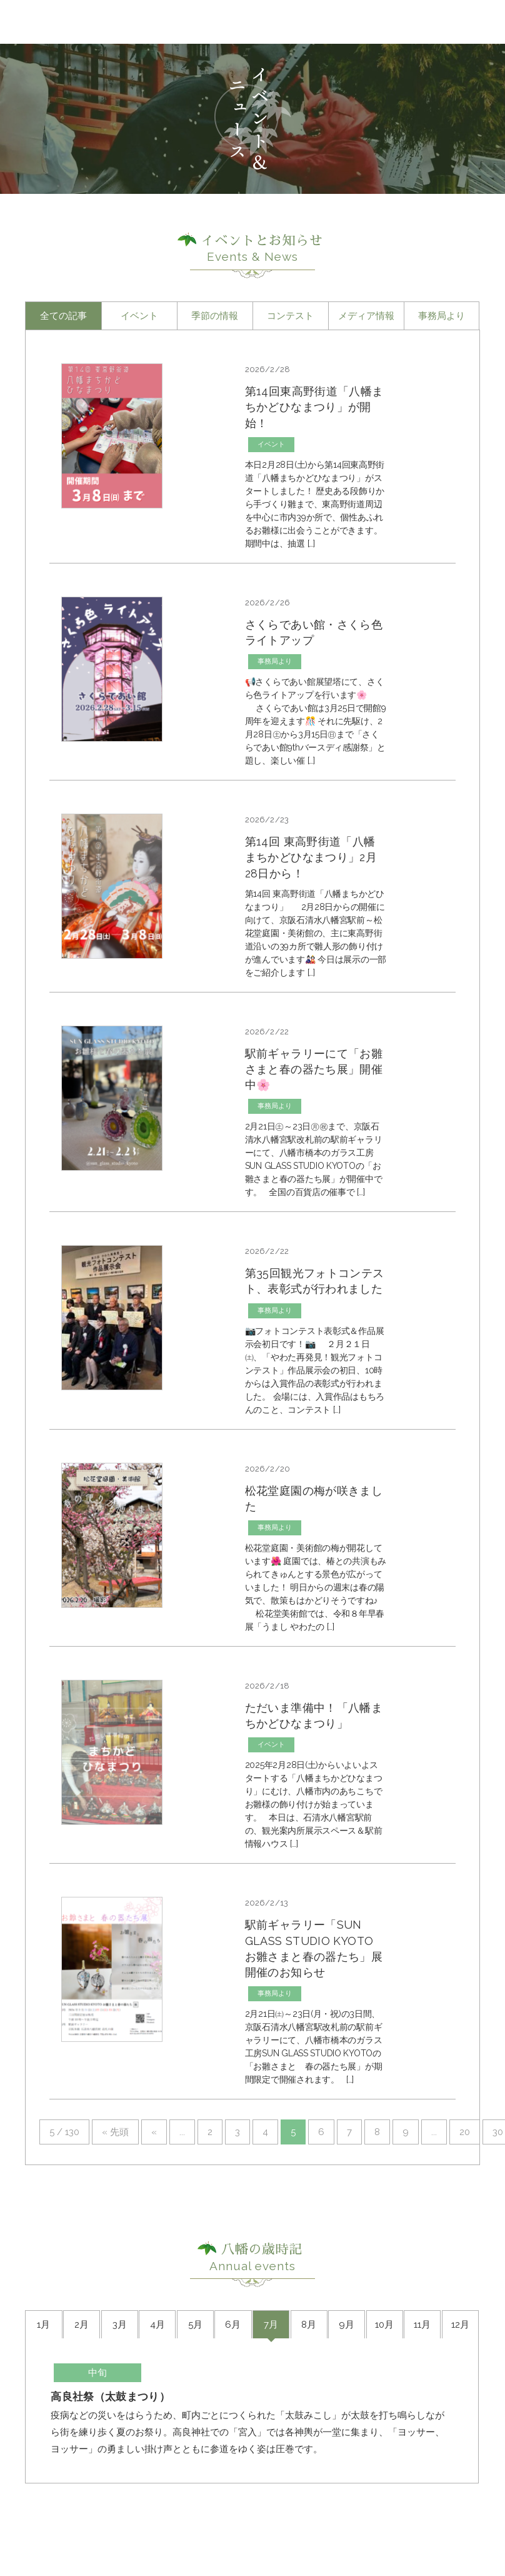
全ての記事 (63, 315)
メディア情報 (366, 315)
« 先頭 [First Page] (115, 2187)
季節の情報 (214, 315)
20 (464, 2187)
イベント (139, 315)
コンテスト (290, 315)
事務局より (441, 315)
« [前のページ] (154, 2187)
